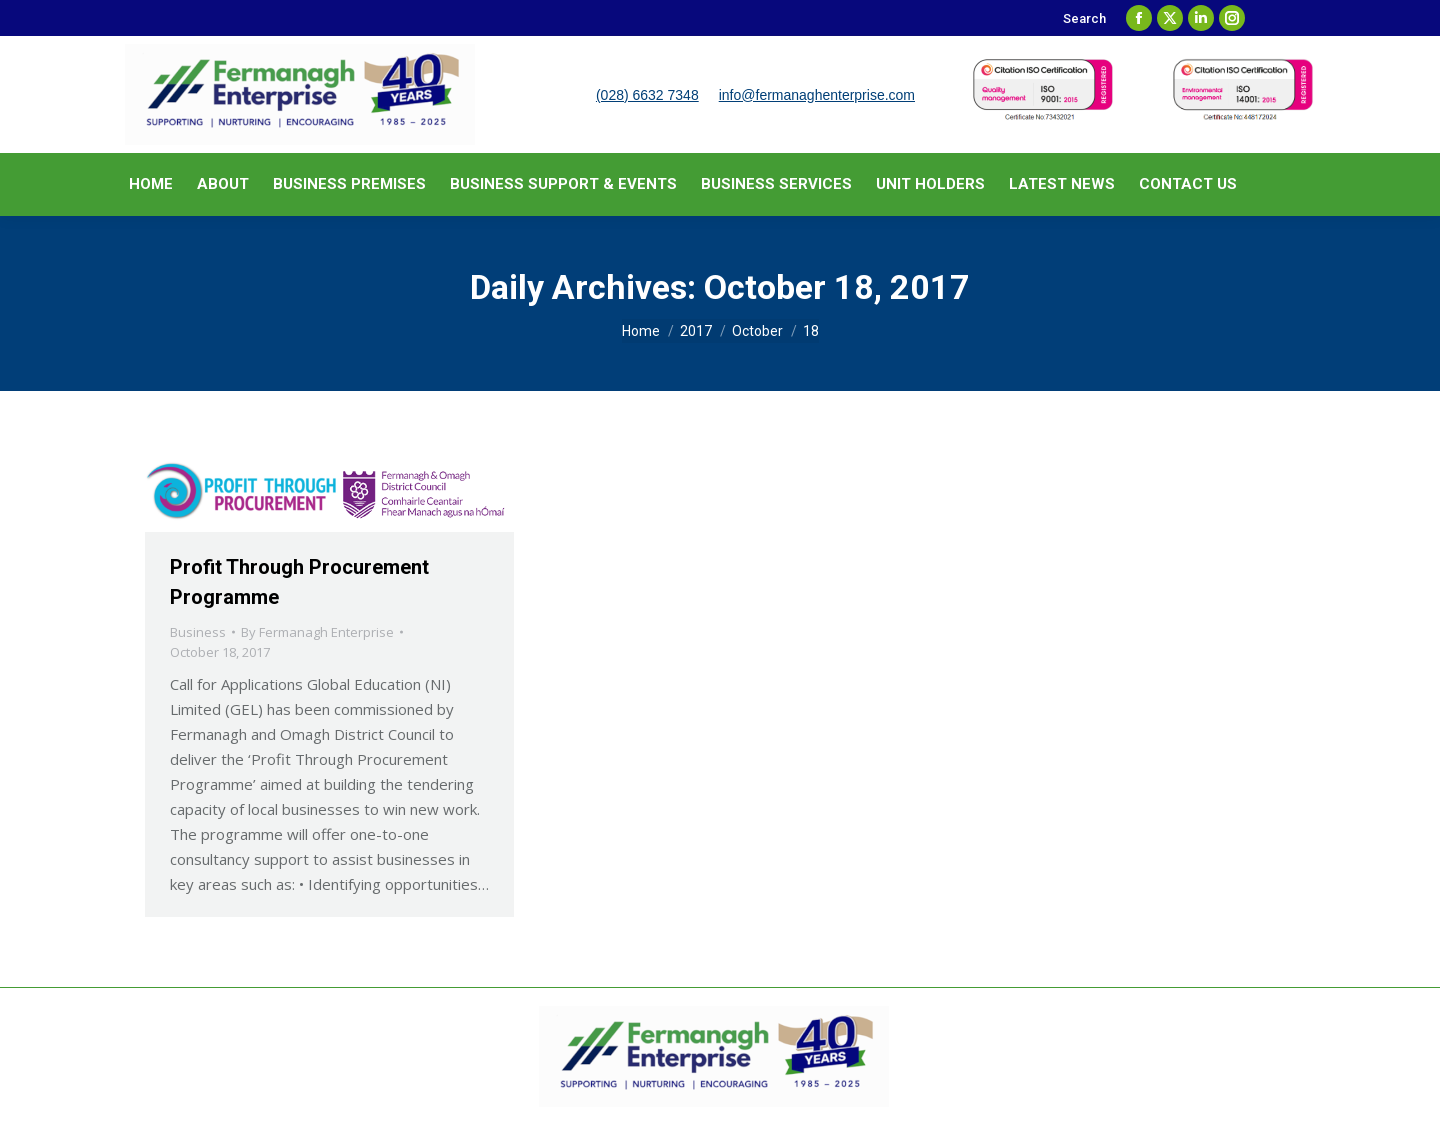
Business (198, 632)
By (317, 632)
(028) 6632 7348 (647, 95)
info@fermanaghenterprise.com (817, 95)
